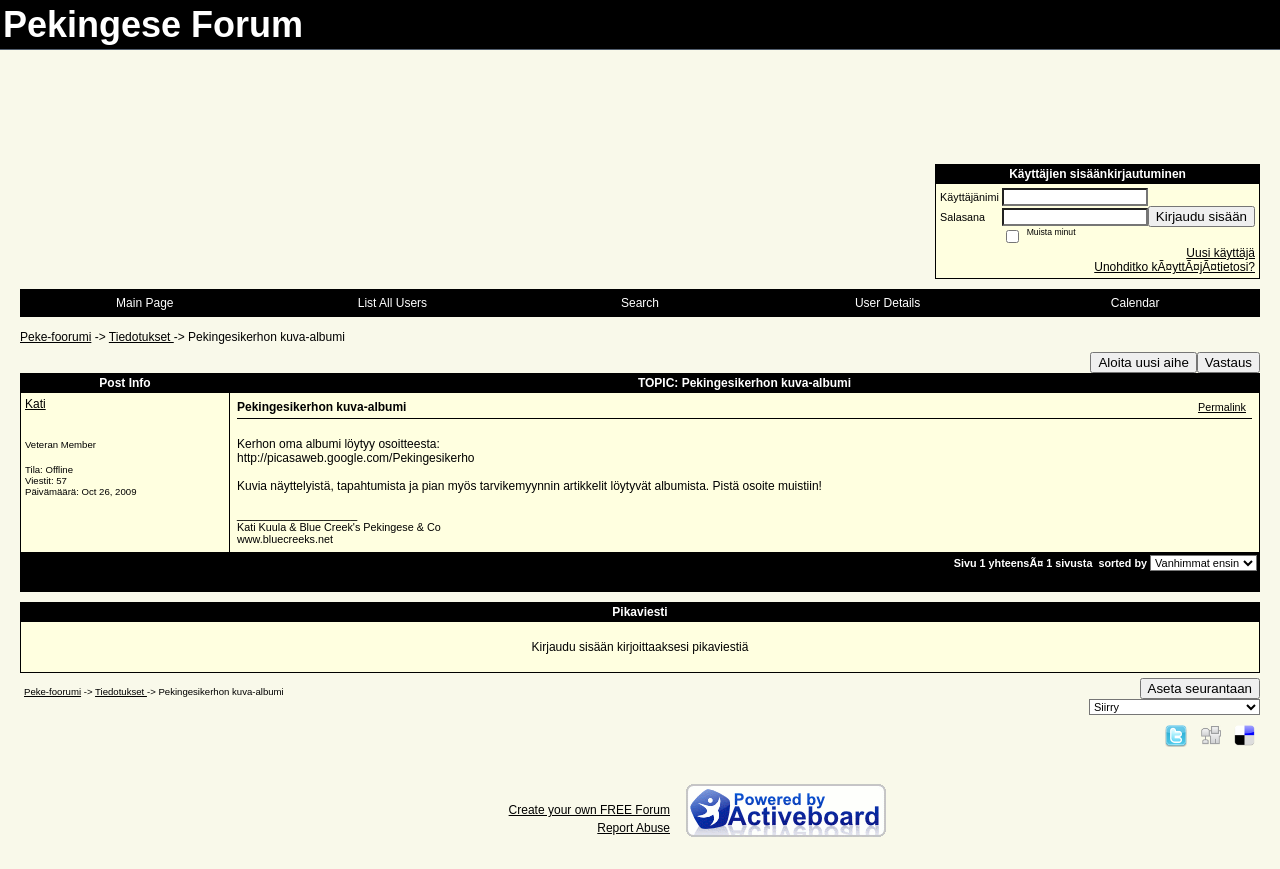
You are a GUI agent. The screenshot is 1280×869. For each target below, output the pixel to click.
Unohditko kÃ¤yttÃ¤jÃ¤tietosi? (1174, 267)
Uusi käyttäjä (1220, 253)
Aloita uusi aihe (1143, 362)
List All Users (392, 303)
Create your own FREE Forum (589, 810)
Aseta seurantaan (1200, 688)
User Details (887, 303)
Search (640, 303)
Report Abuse (633, 828)
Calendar (1135, 303)
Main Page (144, 303)
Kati (35, 404)
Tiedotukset (141, 337)
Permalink (1222, 407)
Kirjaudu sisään (1201, 216)
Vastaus (1228, 362)
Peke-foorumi (55, 337)
